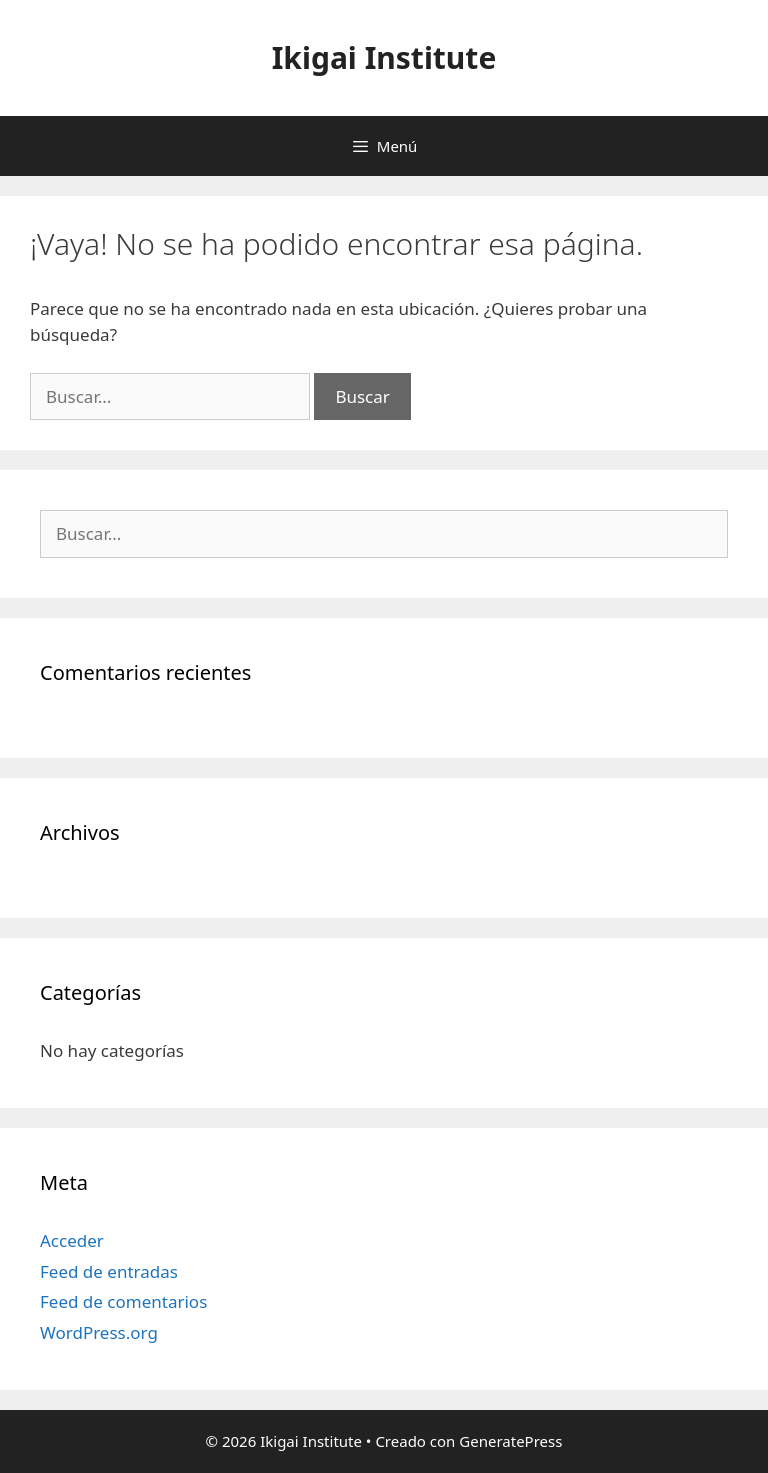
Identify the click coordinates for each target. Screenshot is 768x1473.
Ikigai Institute (384, 57)
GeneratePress (510, 1441)
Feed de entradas (109, 1271)
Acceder (72, 1240)
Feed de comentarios (123, 1301)
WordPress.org (99, 1332)
